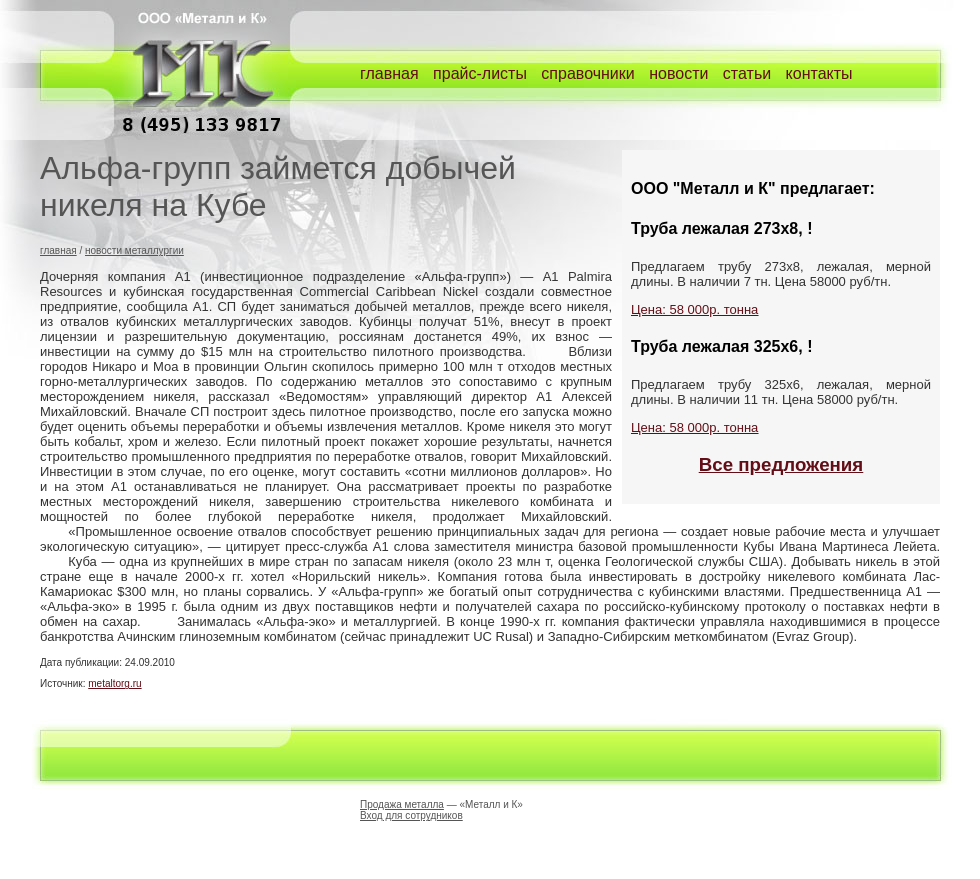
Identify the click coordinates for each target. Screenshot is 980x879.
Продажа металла (402, 804)
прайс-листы (480, 73)
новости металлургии (134, 250)
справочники (587, 73)
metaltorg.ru (114, 683)
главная (389, 73)
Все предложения (781, 464)
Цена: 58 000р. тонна (694, 309)
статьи (747, 73)
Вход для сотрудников (411, 815)
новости (678, 73)
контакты (819, 73)
